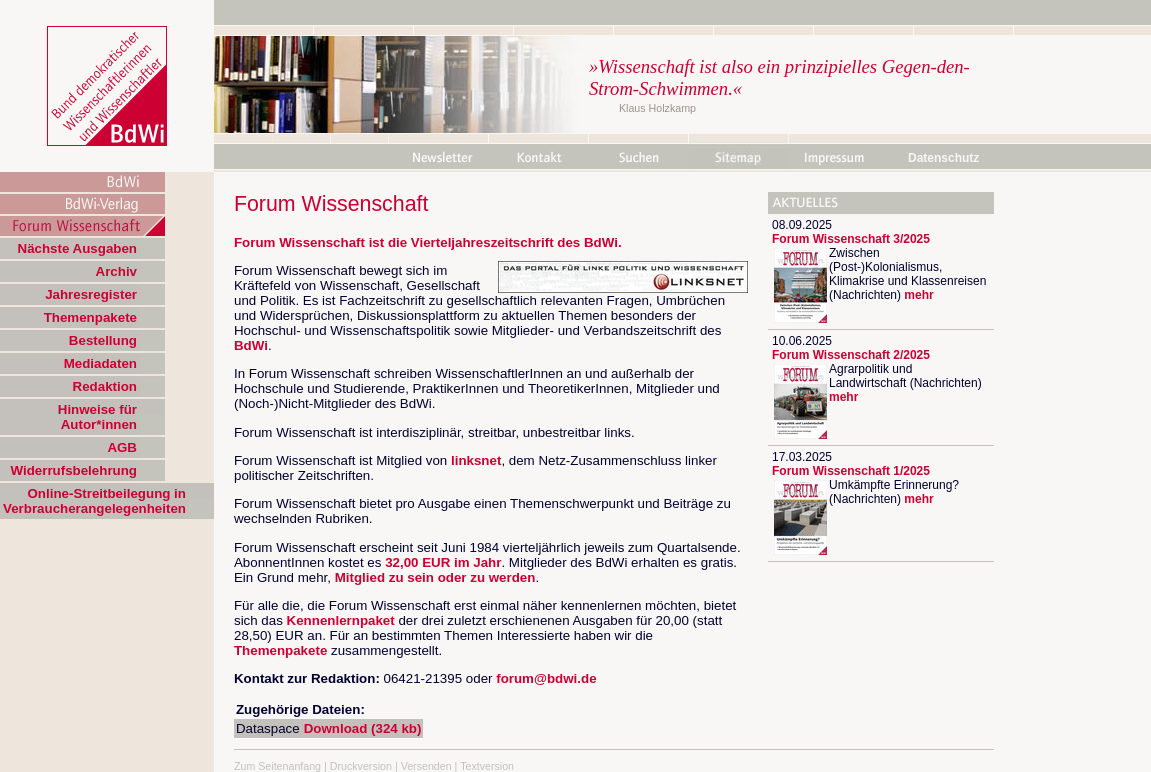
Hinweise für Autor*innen (97, 417)
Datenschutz (943, 158)
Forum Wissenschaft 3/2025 (851, 239)
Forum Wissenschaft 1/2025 (851, 471)
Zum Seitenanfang (277, 766)
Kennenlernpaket (341, 620)
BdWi (601, 242)
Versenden (426, 766)
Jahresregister (91, 294)
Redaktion (105, 386)
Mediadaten (100, 363)
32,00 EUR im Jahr (443, 562)
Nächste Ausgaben (78, 248)
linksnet (476, 460)
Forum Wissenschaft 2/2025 (851, 355)
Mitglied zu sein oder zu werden (435, 577)
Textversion (487, 766)
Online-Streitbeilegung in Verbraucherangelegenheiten (94, 501)
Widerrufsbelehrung (73, 470)
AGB (122, 447)
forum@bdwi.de (546, 678)
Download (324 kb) (363, 728)
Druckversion (361, 766)
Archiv (116, 271)
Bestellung (103, 340)
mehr (918, 295)
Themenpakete (90, 317)
